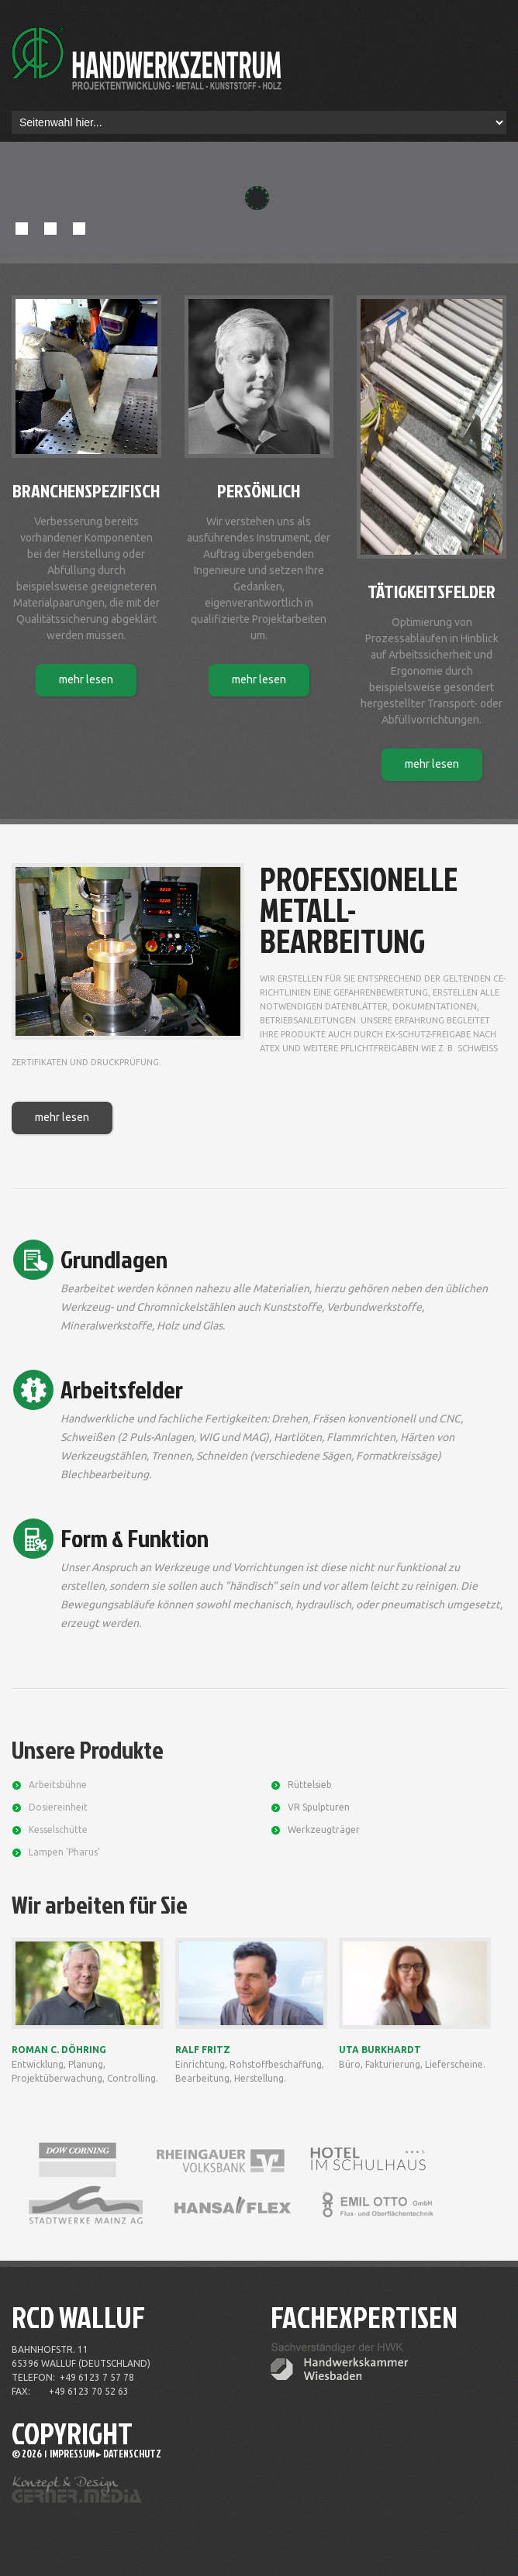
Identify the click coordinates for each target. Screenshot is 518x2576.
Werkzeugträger (324, 1830)
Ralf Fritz (202, 2050)
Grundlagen (113, 1258)
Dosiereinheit (58, 1807)
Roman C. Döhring (59, 2050)
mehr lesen (86, 679)
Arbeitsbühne (58, 1785)
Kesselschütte (58, 1830)
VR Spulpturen (319, 1807)
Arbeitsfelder (121, 1388)
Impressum (72, 2454)
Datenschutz (132, 2454)
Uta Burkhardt (380, 2050)
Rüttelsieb (310, 1785)
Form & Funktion (134, 1537)
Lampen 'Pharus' (64, 1852)
